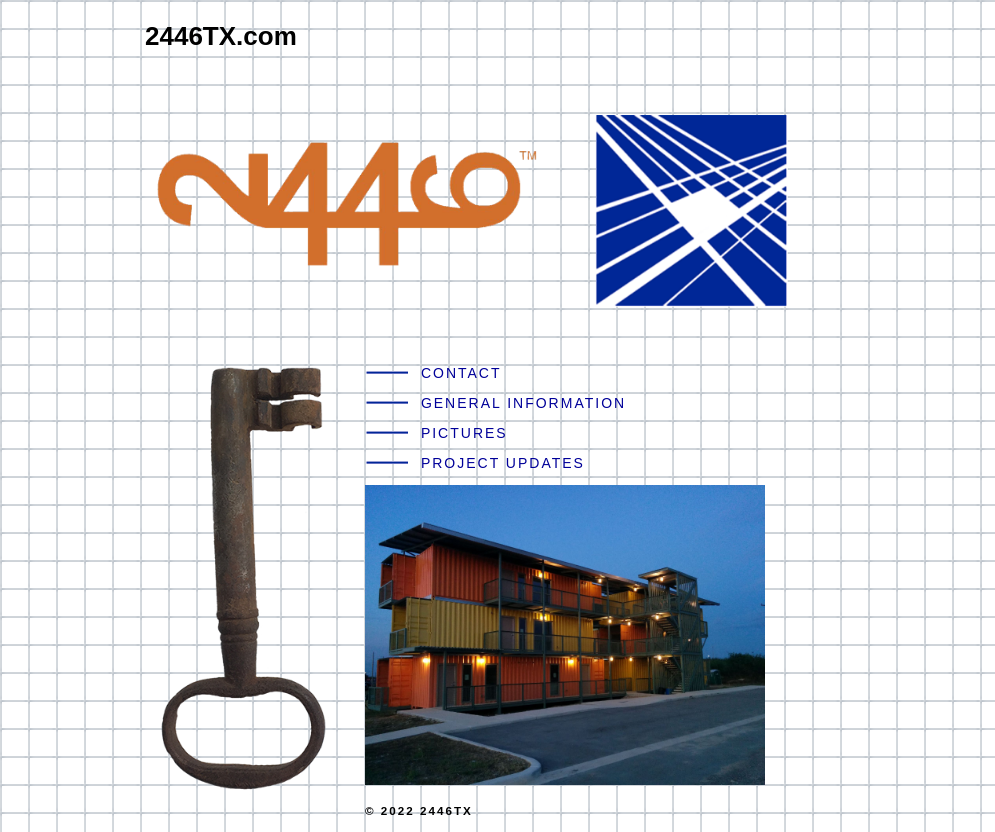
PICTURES (464, 433)
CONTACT (461, 373)
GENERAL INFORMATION (523, 403)
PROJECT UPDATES (503, 463)
